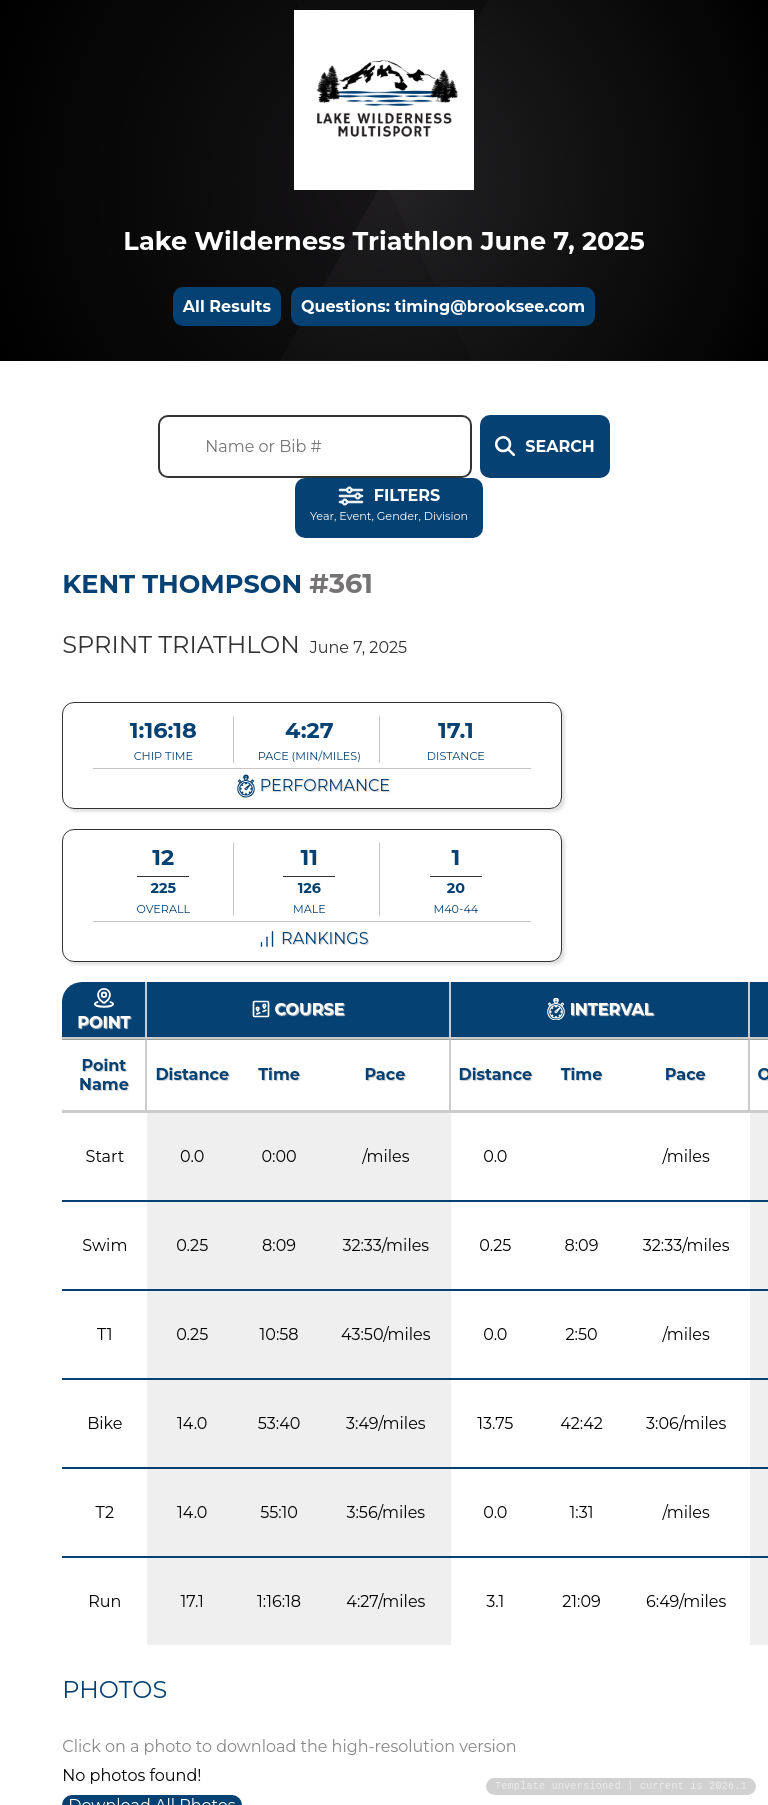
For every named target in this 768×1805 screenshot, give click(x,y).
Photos (114, 1689)
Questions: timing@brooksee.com (443, 306)
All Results (227, 306)
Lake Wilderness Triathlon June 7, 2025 (383, 240)
